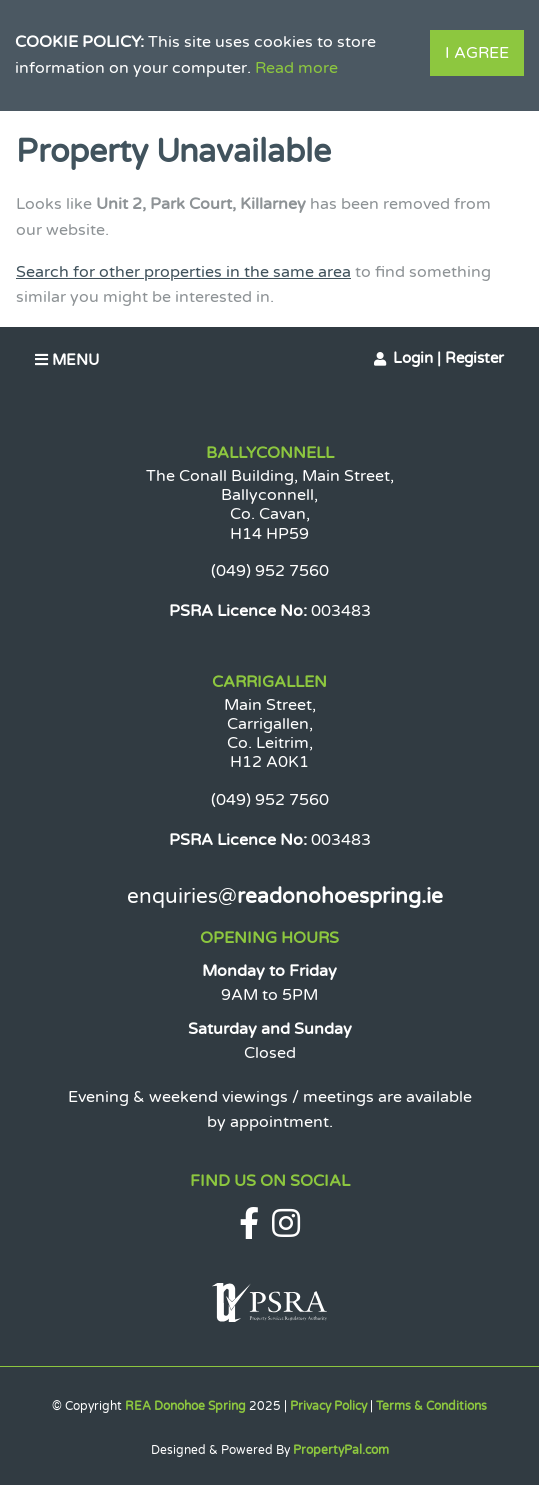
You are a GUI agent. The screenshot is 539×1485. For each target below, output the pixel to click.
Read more (296, 68)
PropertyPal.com (341, 1450)
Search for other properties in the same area (183, 272)
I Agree (477, 53)
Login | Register (448, 358)
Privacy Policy (328, 1406)
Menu (67, 360)
